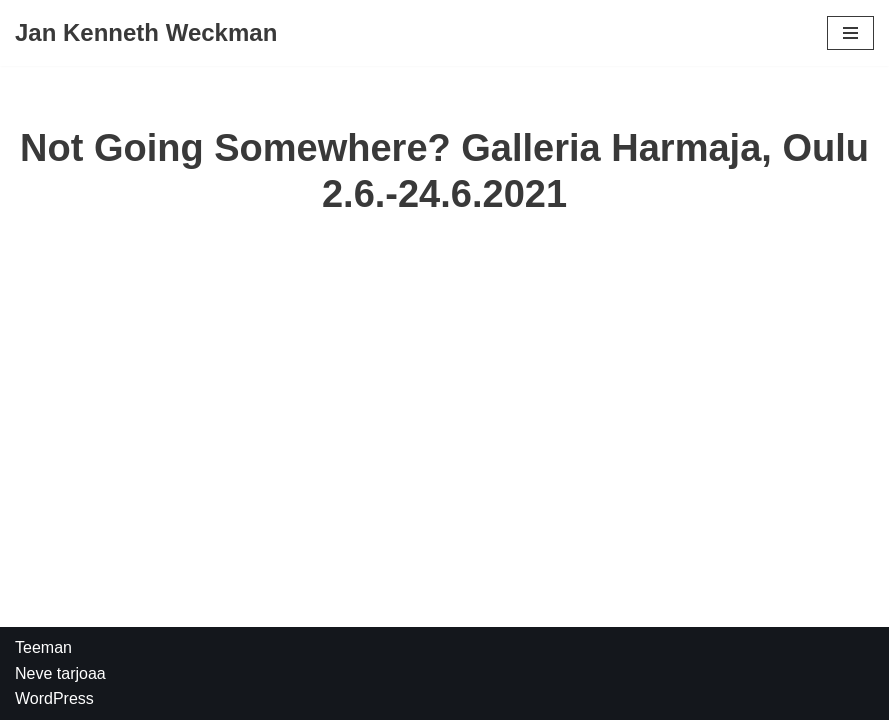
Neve (33, 673)
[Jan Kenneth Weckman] (146, 33)
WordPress (54, 698)
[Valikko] (850, 33)
